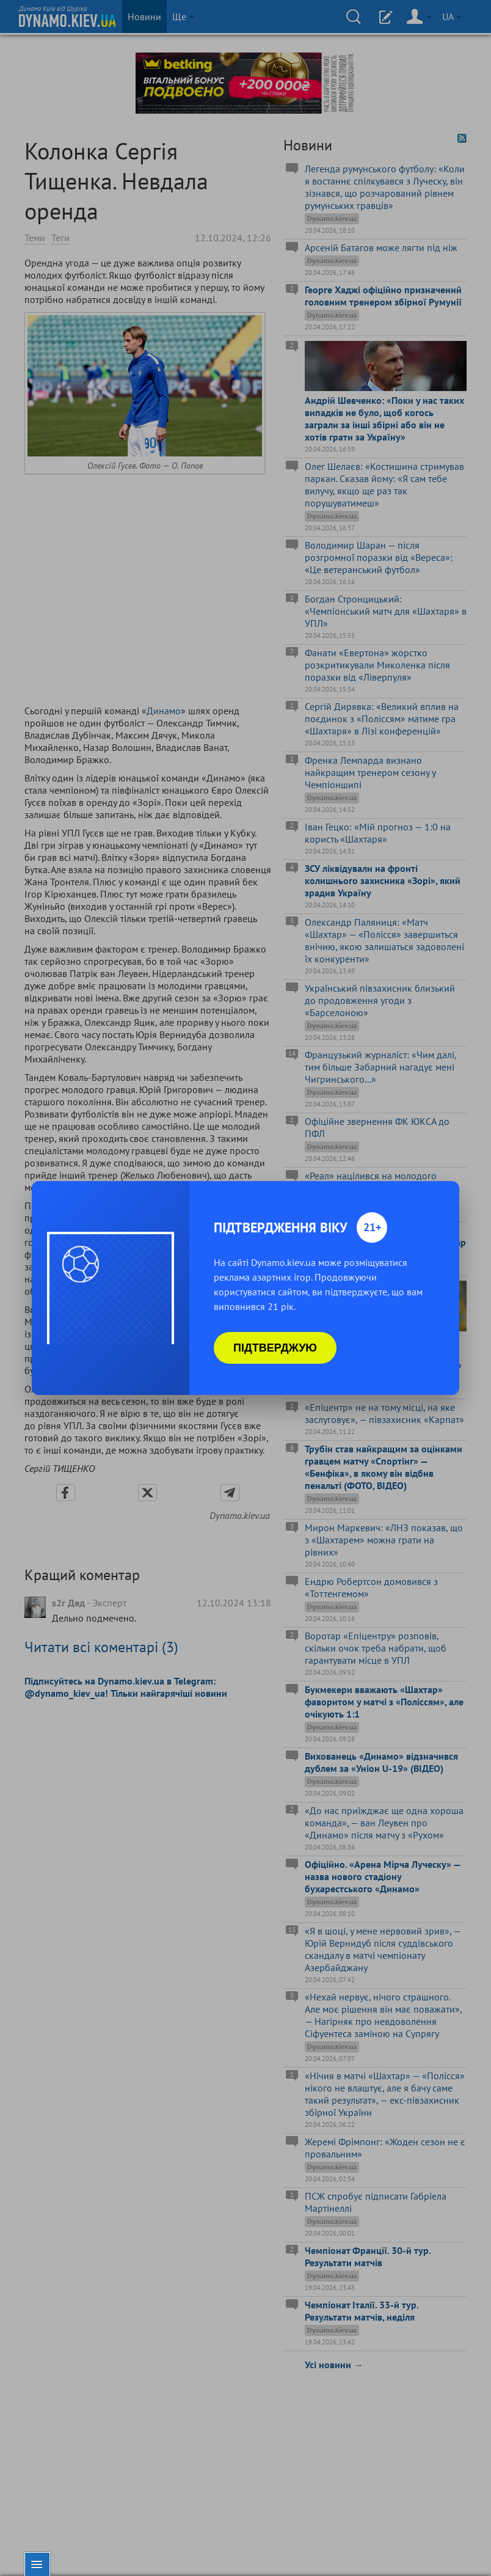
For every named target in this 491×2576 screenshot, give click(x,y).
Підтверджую (275, 1348)
